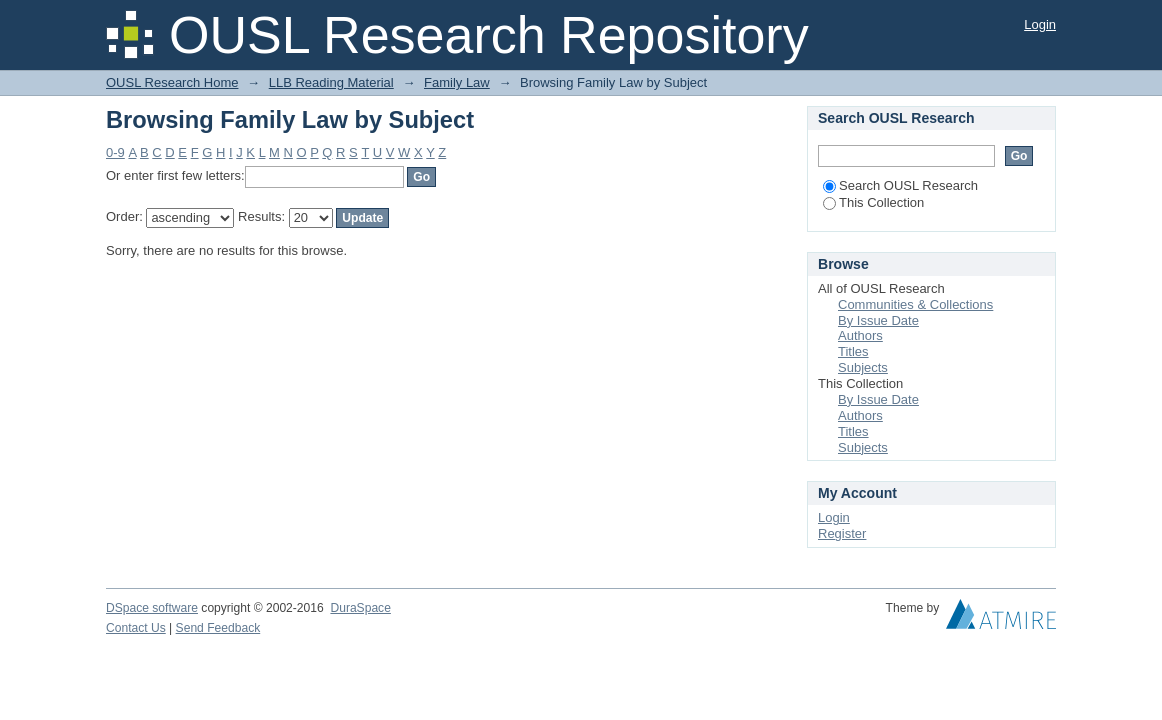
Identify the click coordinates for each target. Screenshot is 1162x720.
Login (1040, 24)
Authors (860, 335)
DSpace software (152, 608)
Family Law (457, 82)
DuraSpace (360, 608)
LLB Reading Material (331, 82)
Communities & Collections (915, 304)
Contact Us (136, 628)
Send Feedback (218, 628)
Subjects (863, 367)
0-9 (115, 152)
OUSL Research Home (172, 82)
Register (842, 533)
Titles (853, 351)
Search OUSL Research (900, 185)
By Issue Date (878, 320)
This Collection (873, 202)
